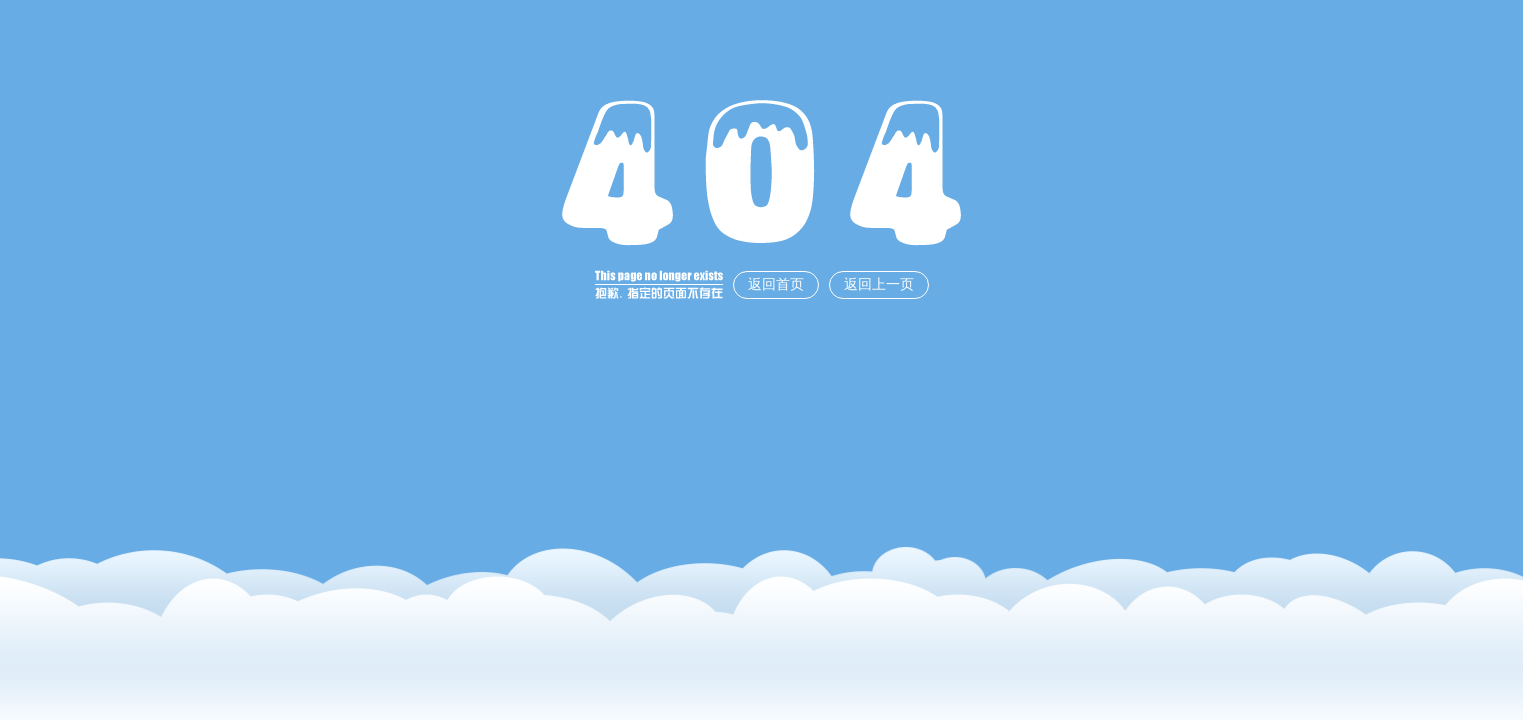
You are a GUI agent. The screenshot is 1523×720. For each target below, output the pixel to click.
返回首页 (776, 284)
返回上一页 (879, 284)
